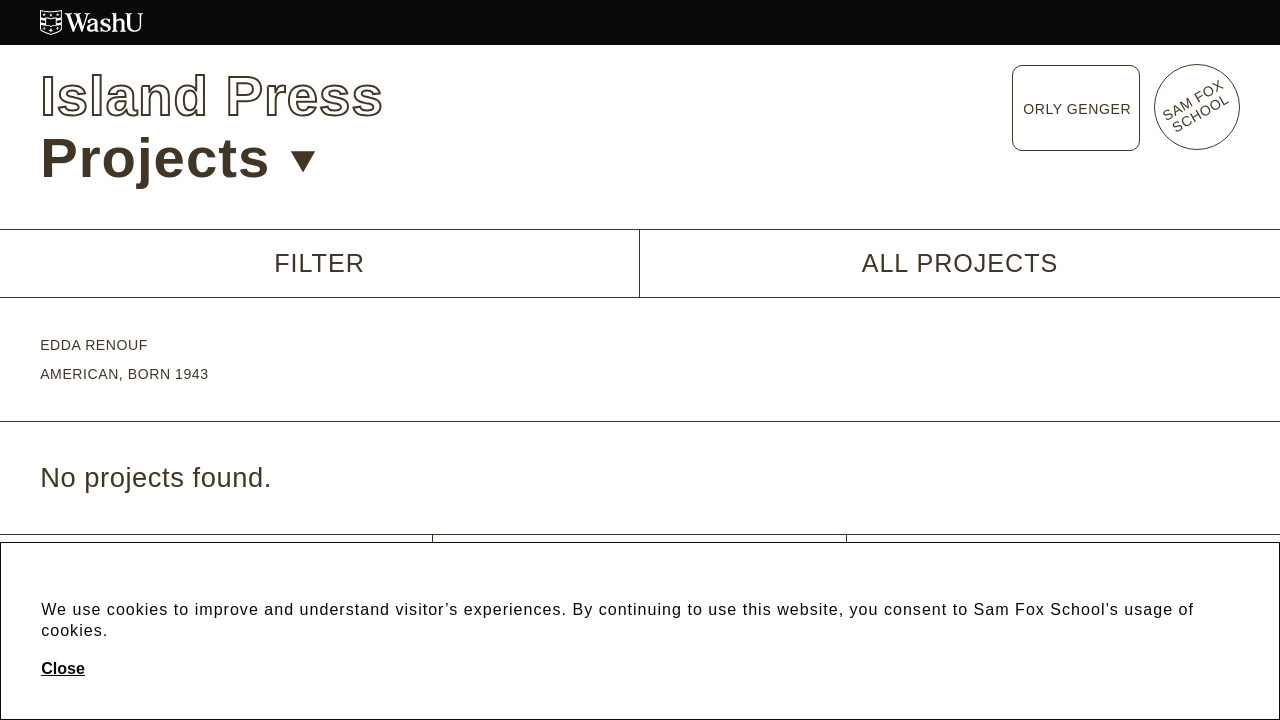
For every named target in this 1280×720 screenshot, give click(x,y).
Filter (319, 263)
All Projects (960, 263)
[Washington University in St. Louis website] (640, 22)
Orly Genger (1077, 109)
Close (63, 668)
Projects (178, 157)
